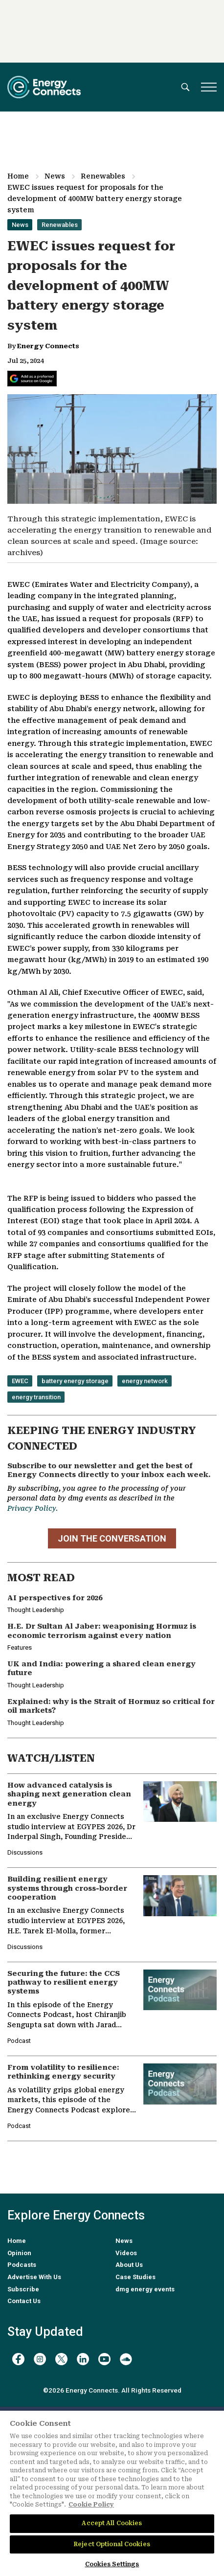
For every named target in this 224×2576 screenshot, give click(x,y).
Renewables (103, 176)
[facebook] (18, 2359)
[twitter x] (61, 2359)
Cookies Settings (112, 2564)
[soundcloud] (126, 2359)
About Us (129, 2264)
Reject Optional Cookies (112, 2544)
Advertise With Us (34, 2277)
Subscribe (23, 2289)
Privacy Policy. (32, 1508)
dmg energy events (145, 2289)
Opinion (19, 2253)
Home (18, 176)
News (55, 176)
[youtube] (104, 2359)
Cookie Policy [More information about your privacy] (91, 2504)
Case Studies (135, 2277)
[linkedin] (83, 2359)
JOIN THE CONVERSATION (112, 1538)
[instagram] (40, 2359)
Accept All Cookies (112, 2523)
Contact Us (24, 2301)
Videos (126, 2253)
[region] (112, 2493)
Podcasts (21, 2264)
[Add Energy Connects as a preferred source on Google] (32, 378)
